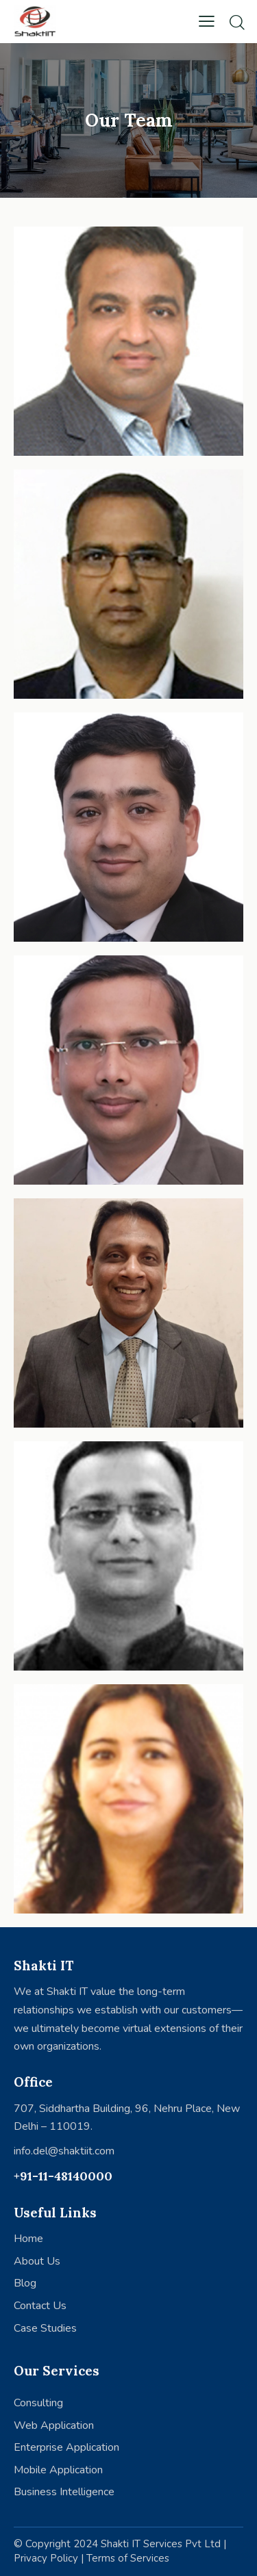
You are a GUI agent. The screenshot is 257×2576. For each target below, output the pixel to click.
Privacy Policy (46, 2558)
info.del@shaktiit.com (64, 2151)
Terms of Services (127, 2558)
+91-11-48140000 (63, 2176)
